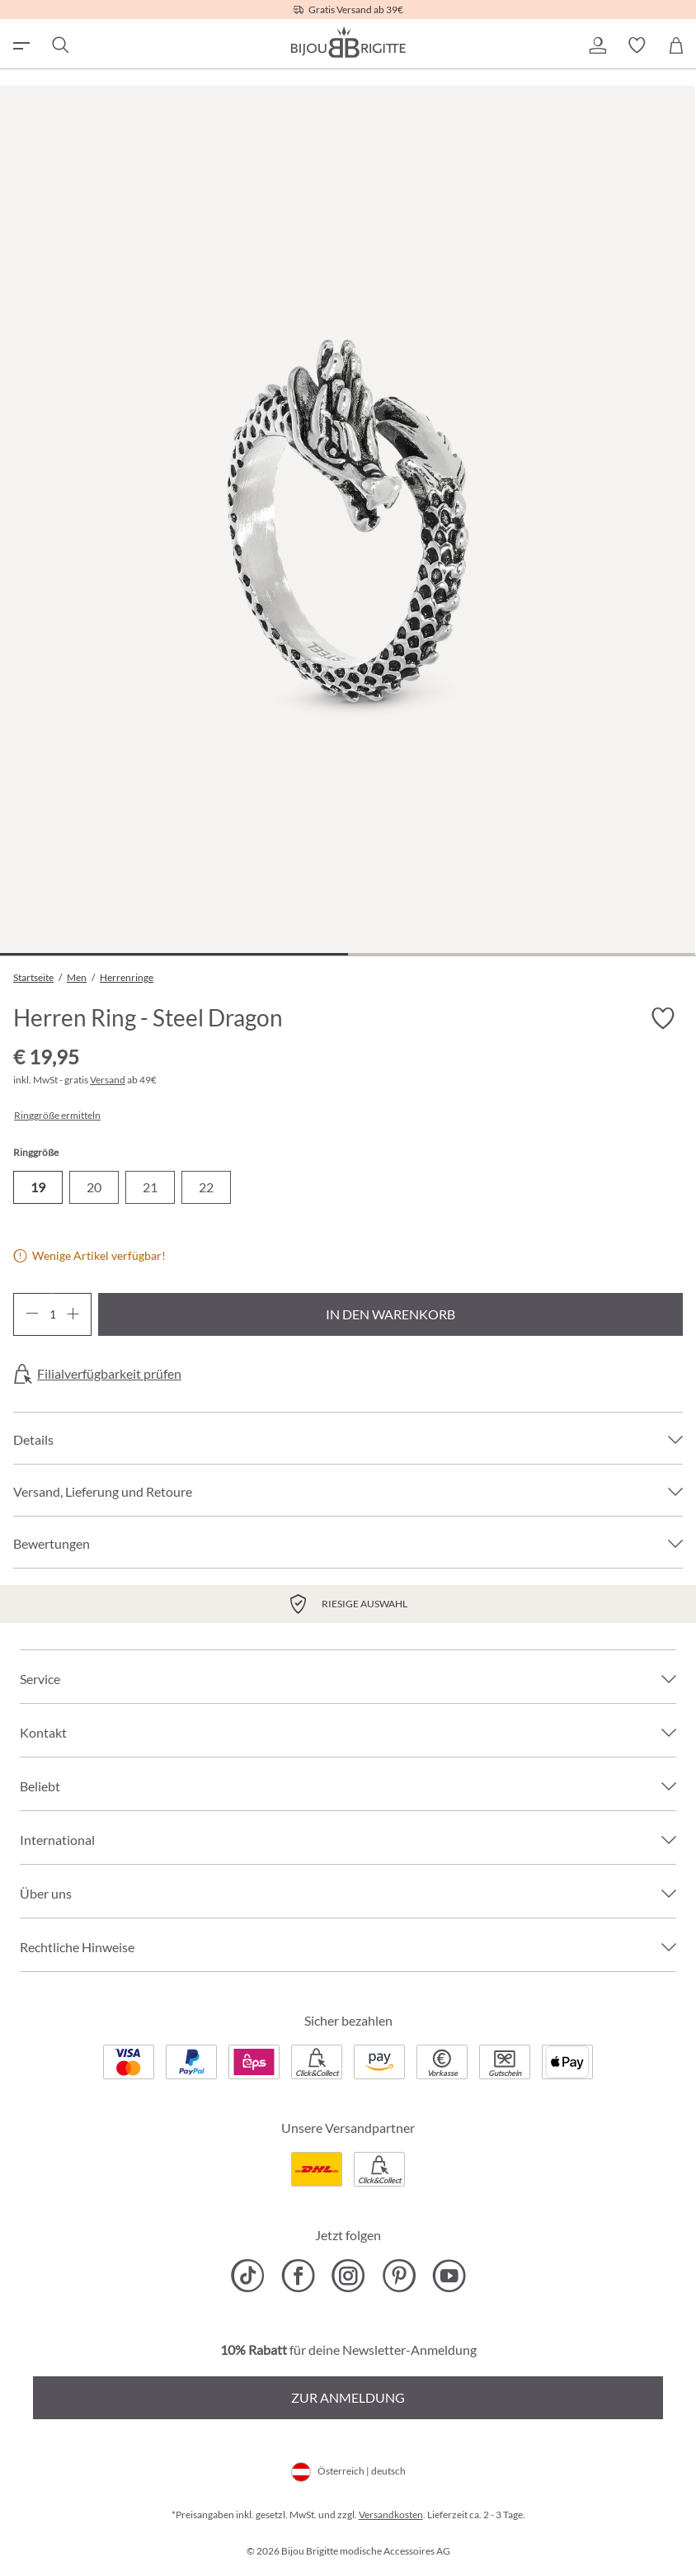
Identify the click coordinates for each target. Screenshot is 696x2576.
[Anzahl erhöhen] (73, 1314)
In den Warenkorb (390, 1314)
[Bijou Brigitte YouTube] (449, 2275)
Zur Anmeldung (348, 2397)
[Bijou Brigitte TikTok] (247, 2275)
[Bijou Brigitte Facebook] (298, 2275)
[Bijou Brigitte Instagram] (348, 2275)
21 (150, 1187)
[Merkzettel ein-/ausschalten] (663, 1019)
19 (38, 1187)
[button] (597, 45)
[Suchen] (59, 45)
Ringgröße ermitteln (57, 1115)
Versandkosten (391, 2514)
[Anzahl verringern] (31, 1314)
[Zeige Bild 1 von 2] (174, 954)
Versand (107, 1079)
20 (94, 1187)
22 (206, 1187)
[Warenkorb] (676, 45)
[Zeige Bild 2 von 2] (522, 954)
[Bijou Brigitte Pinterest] (398, 2275)
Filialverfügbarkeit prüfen (109, 1373)
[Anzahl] (52, 1314)
